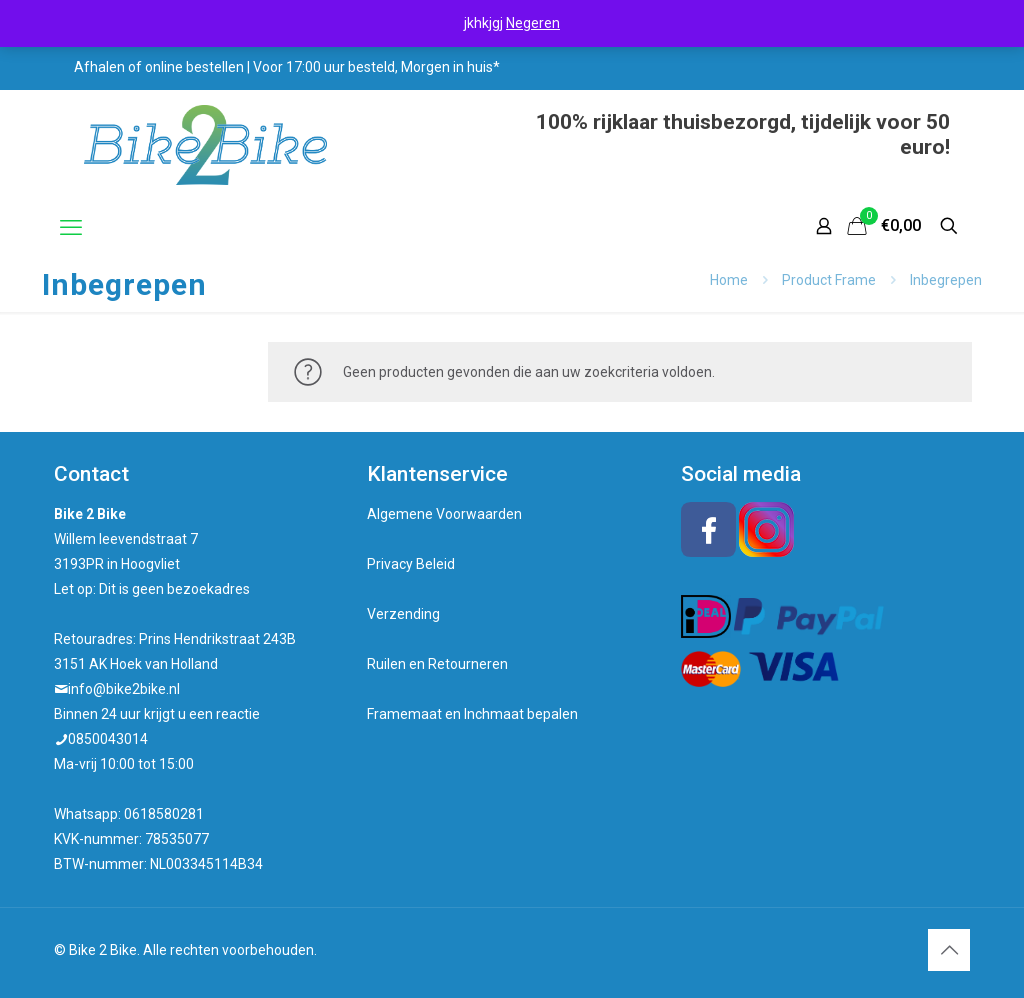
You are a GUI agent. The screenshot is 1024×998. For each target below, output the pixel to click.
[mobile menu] (71, 228)
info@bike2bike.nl (124, 689)
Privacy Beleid (411, 564)
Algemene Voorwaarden (444, 514)
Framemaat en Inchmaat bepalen (472, 714)
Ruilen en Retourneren (437, 664)
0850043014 (108, 739)
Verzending (403, 614)
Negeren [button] (533, 23)
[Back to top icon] (949, 950)
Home (729, 280)
